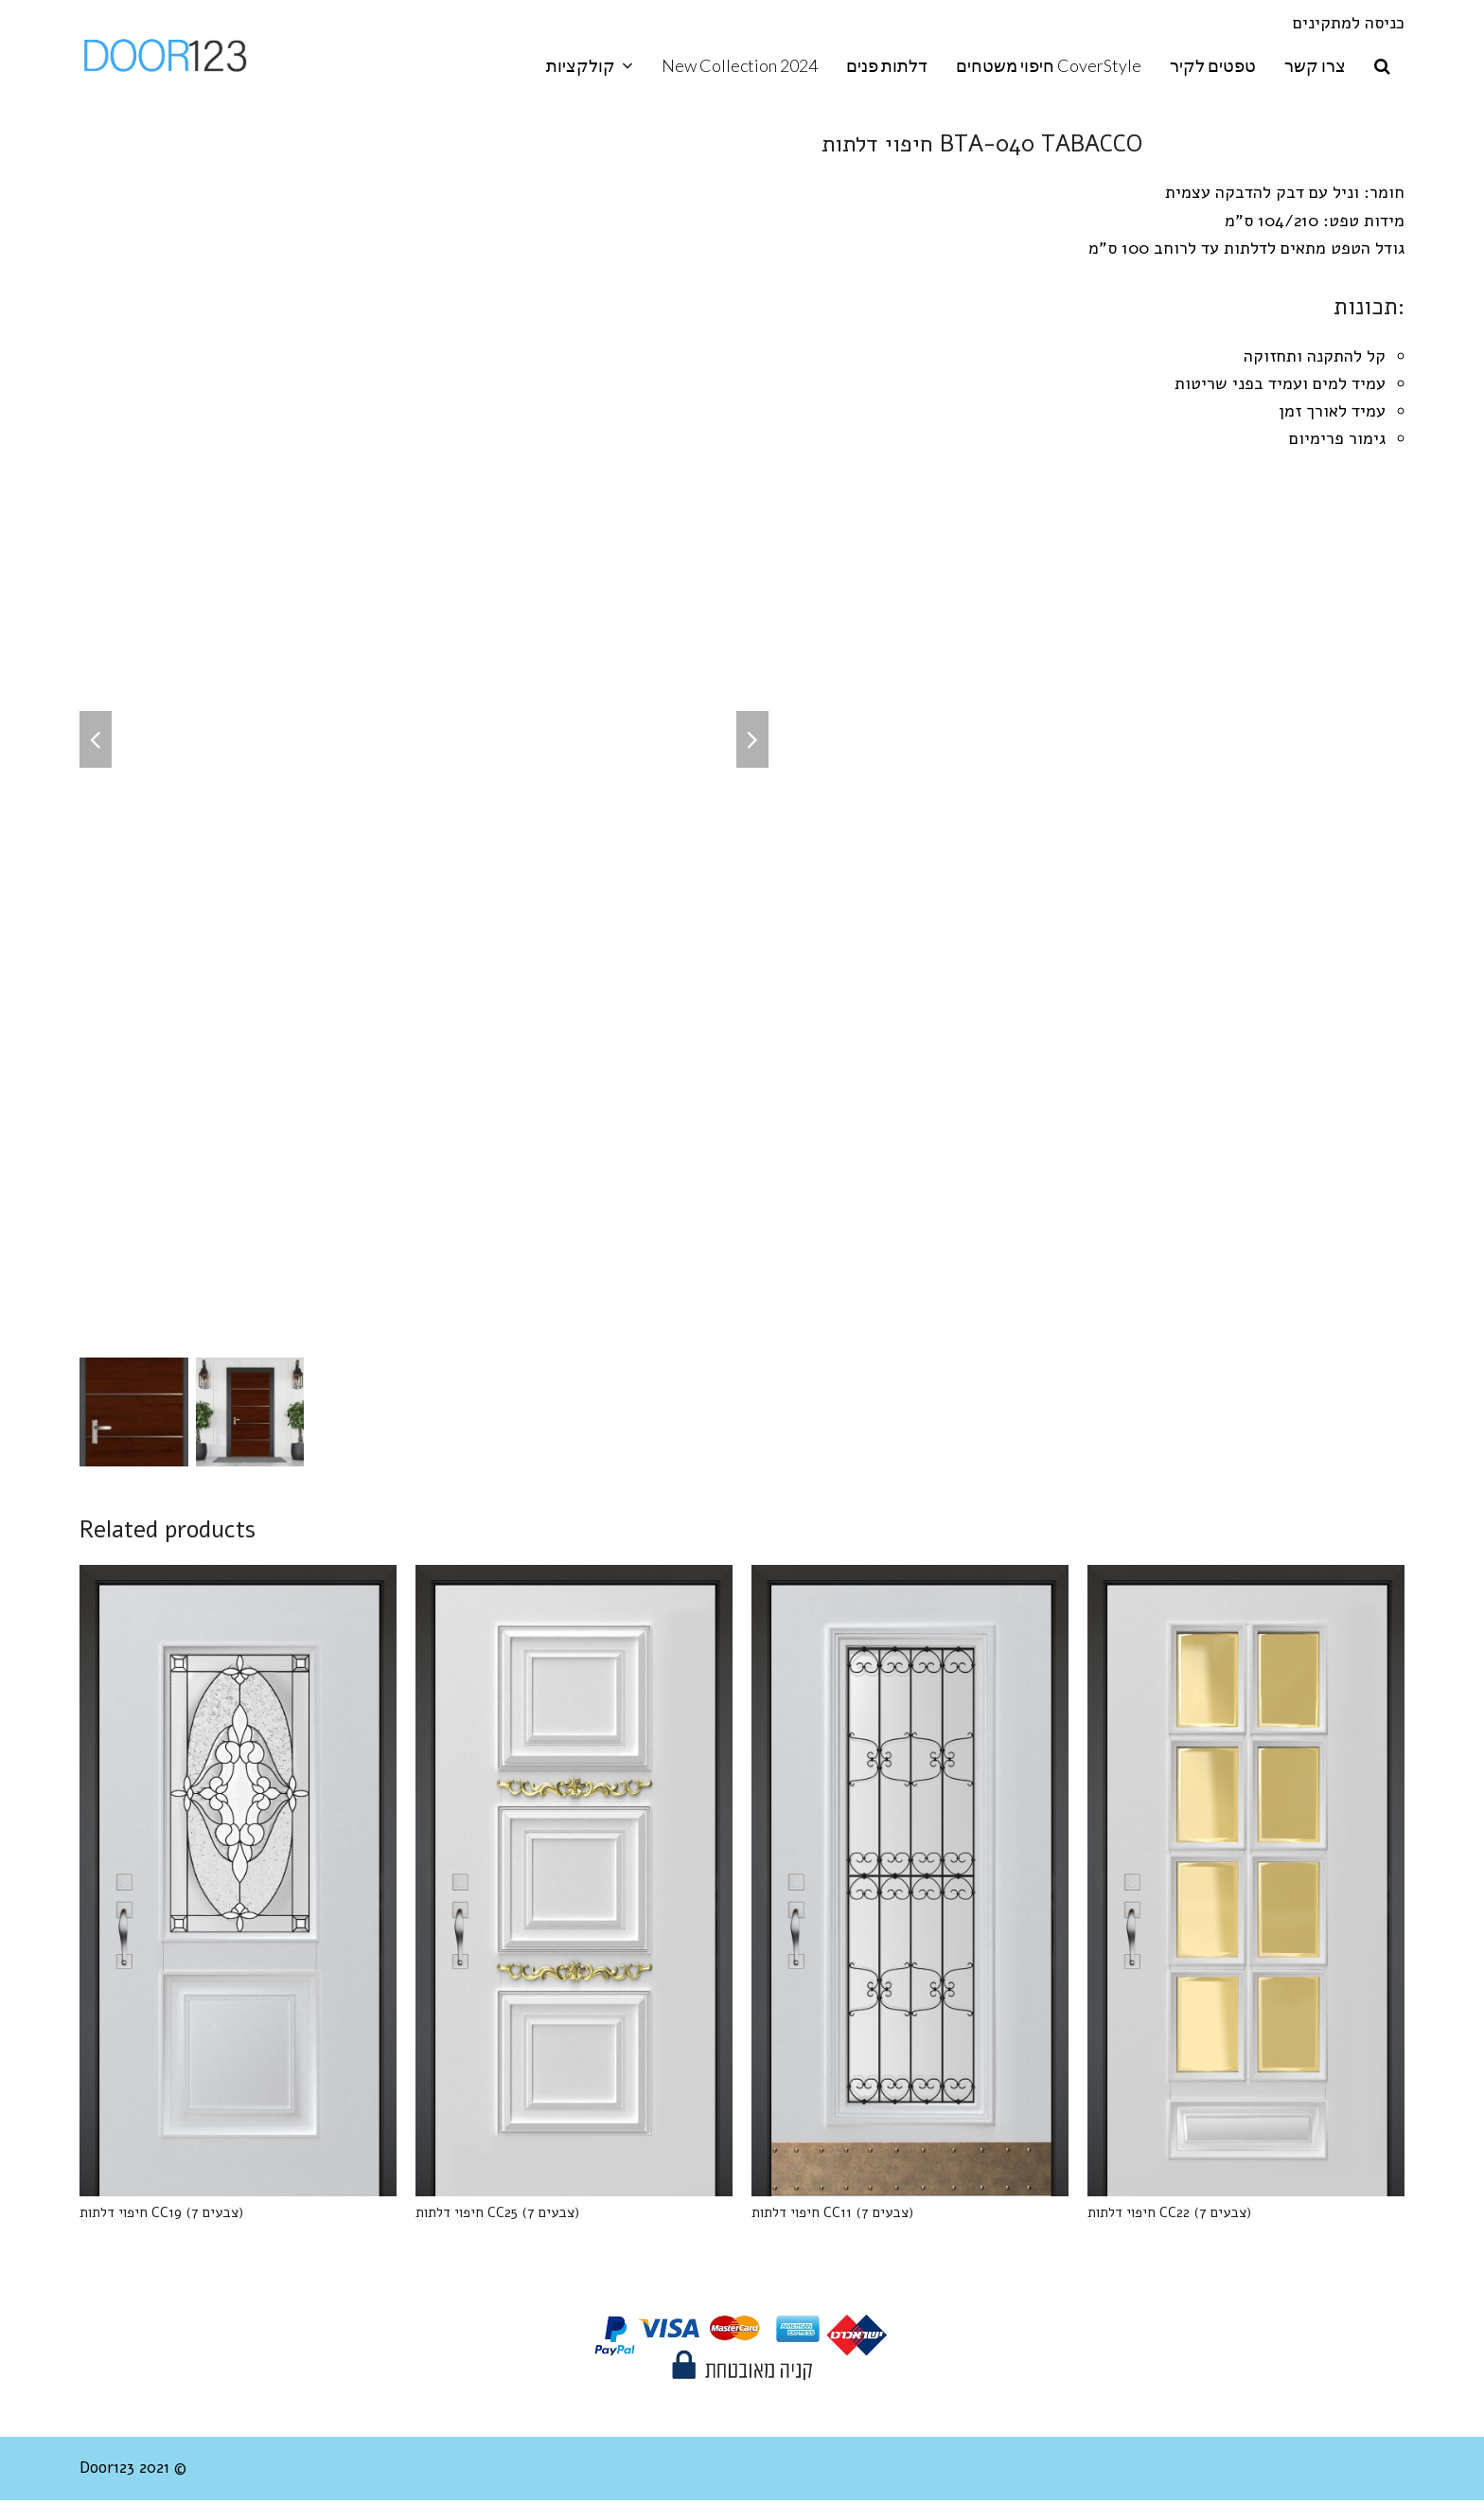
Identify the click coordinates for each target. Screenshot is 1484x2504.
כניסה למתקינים (1348, 22)
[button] (1382, 66)
